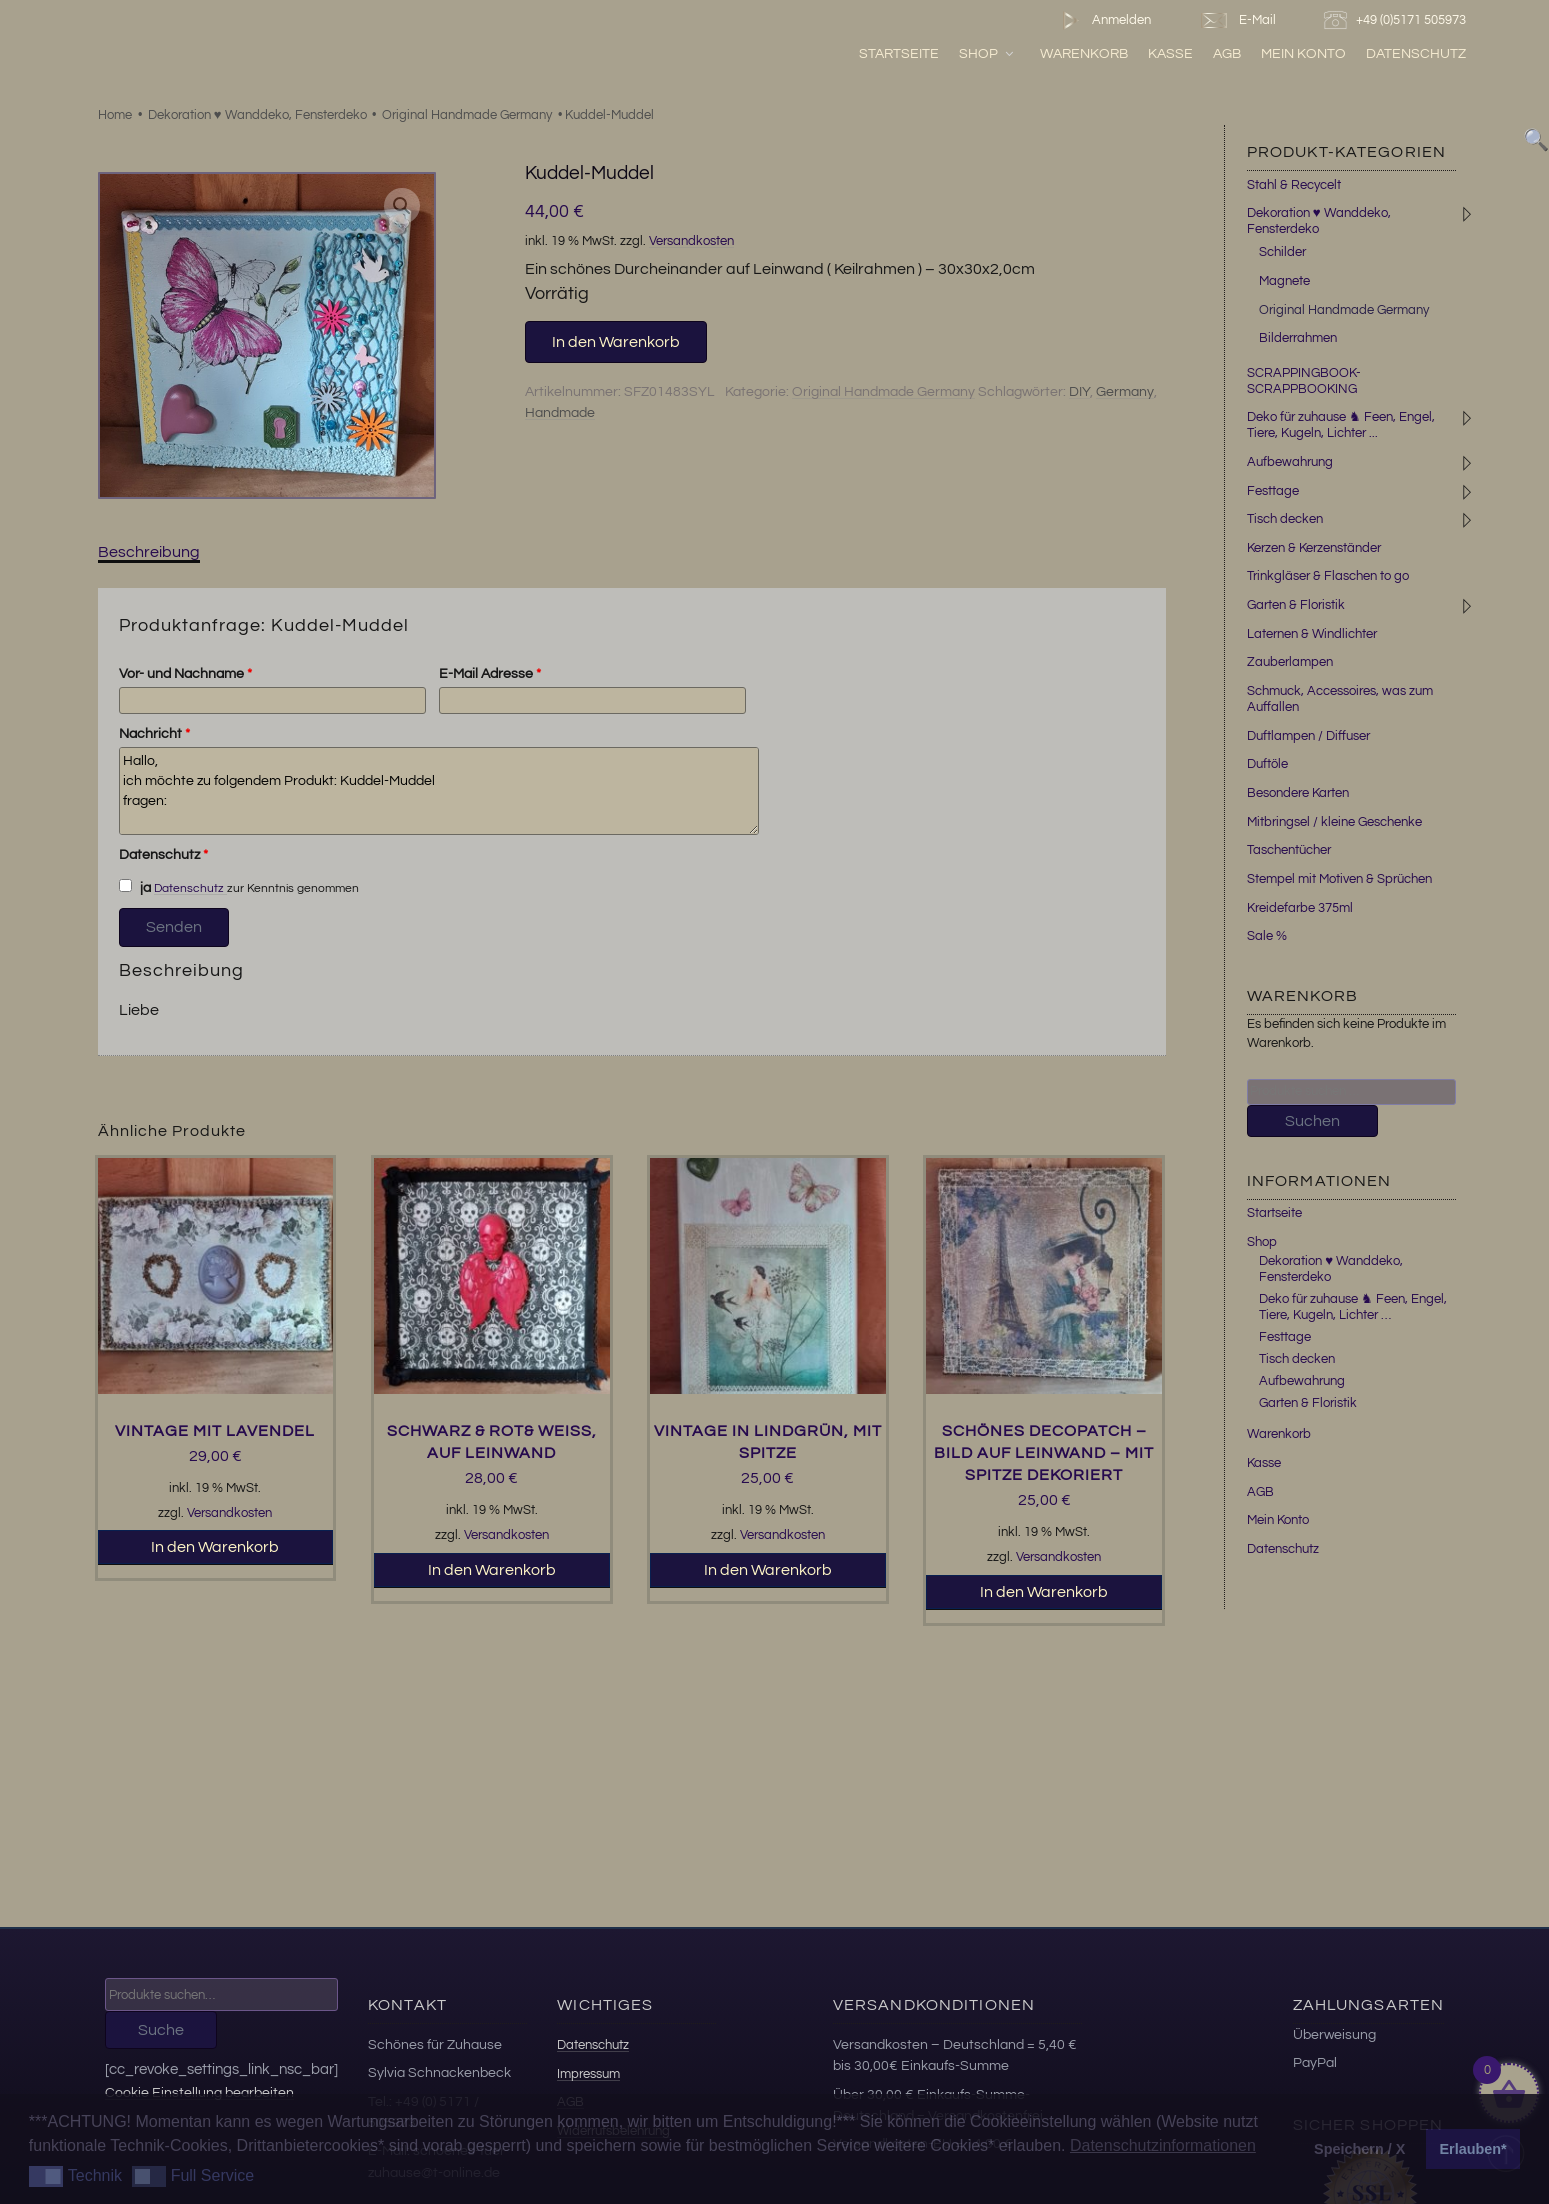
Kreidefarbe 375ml (1300, 908)
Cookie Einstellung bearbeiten (199, 2092)
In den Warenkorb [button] (215, 1547)
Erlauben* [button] (1473, 2149)
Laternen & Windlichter (1312, 634)
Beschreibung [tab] (149, 552)
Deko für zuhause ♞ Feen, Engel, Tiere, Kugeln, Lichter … (1353, 1307)
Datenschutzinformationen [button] (1163, 2145)
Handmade (560, 413)
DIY (1079, 392)
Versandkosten (691, 241)
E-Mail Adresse (490, 674)
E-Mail (1237, 20)
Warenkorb (1084, 53)
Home (115, 115)
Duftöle (1267, 764)
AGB (1227, 53)
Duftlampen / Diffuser (1308, 736)
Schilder (1282, 252)
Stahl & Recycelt (1294, 185)
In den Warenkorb (616, 342)
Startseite (899, 53)
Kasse (1170, 53)
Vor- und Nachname (185, 674)
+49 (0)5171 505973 (1397, 20)
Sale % (1267, 936)
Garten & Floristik (1296, 605)
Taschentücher (1289, 850)
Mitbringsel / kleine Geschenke (1334, 822)
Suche (161, 2030)
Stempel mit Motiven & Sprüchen (1339, 879)
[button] (402, 206)
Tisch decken (1285, 519)
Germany (1125, 392)
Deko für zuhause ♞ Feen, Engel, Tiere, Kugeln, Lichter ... (1341, 425)
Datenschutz (1416, 53)
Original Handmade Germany (467, 115)
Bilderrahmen (1298, 338)
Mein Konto (1303, 53)
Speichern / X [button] (1359, 2149)
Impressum (588, 2074)
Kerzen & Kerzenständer (1314, 548)
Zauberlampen (1290, 662)
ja (135, 887)
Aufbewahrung (1290, 462)
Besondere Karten (1298, 793)
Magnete (1284, 281)
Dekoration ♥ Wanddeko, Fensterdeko (257, 115)
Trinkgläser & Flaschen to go (1328, 576)
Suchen (1312, 1121)
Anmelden (1102, 20)
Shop (987, 53)
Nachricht (154, 734)
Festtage (1273, 491)
